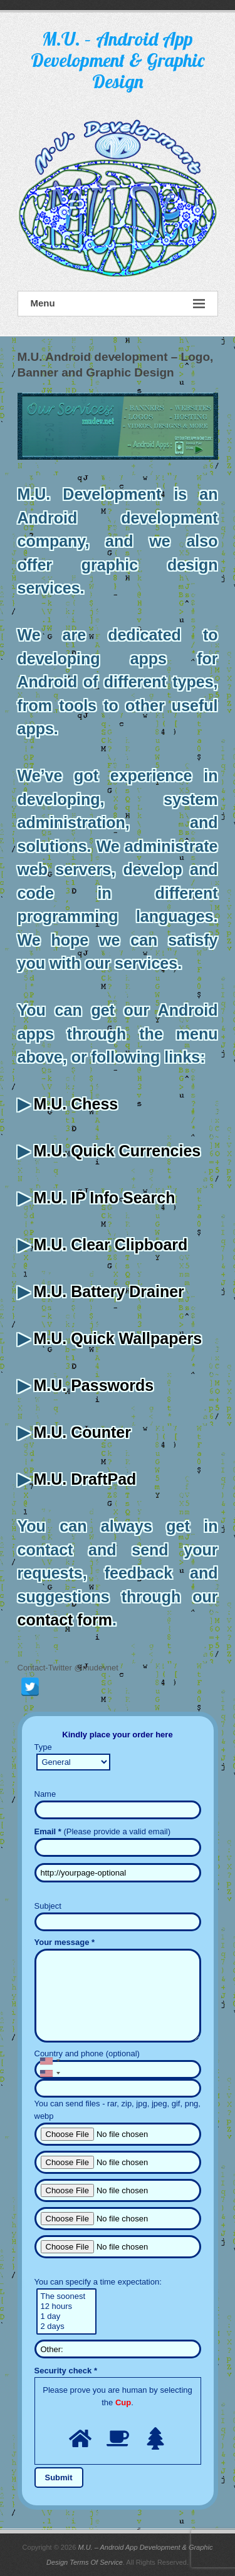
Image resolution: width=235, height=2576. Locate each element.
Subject (47, 1906)
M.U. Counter (82, 1432)
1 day (66, 2316)
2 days (66, 2326)
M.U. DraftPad (84, 1479)
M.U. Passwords (93, 1385)
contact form (65, 1620)
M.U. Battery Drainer (108, 1291)
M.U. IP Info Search (104, 1197)
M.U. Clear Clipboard (110, 1244)
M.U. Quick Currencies (117, 1150)
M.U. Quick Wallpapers (117, 1338)
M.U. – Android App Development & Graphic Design (117, 60)
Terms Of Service (96, 2562)
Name (45, 1794)
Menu (118, 304)
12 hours (66, 2306)
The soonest (66, 2296)
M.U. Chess (75, 1104)
